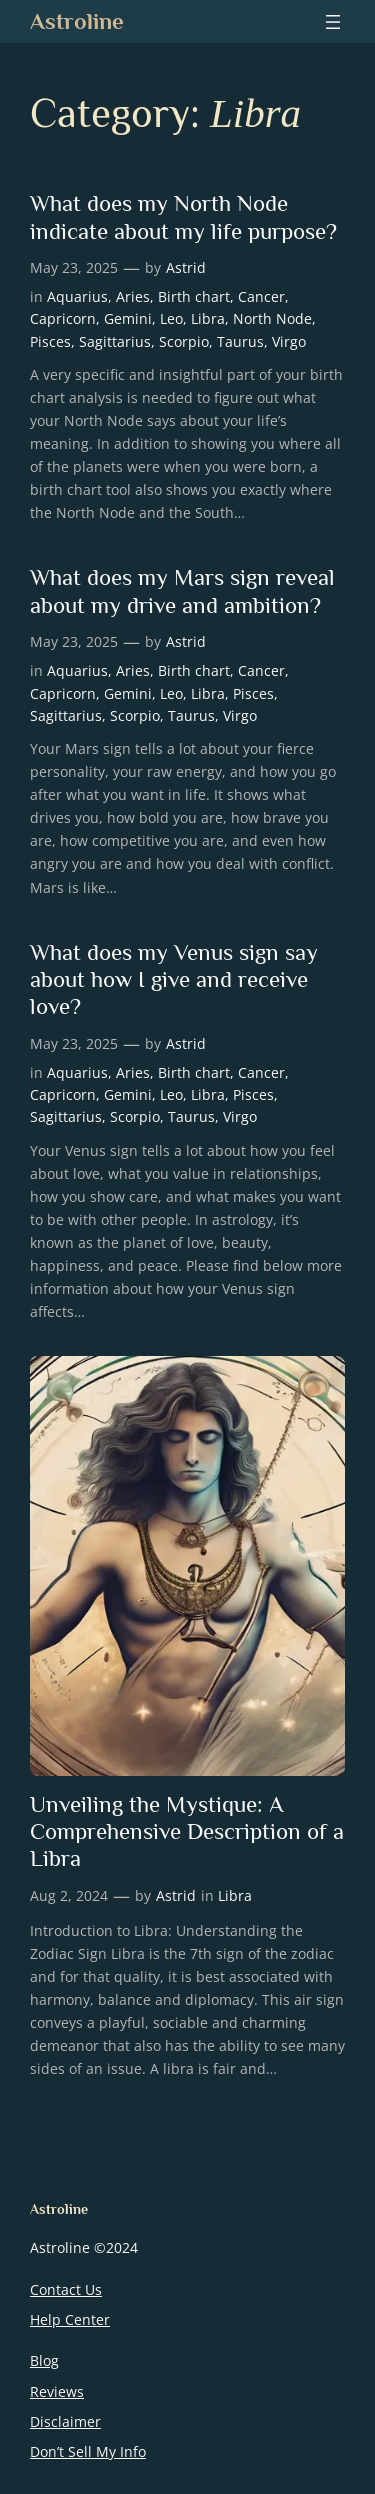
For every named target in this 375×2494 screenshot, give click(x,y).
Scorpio (184, 341)
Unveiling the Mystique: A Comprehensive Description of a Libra (187, 1831)
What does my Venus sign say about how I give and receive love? (174, 979)
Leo (171, 318)
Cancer (261, 296)
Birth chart (194, 296)
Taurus (240, 341)
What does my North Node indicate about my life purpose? (183, 216)
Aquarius (77, 296)
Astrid (186, 267)
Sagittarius (115, 341)
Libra (208, 318)
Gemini (128, 318)
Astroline (77, 21)
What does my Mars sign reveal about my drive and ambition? (182, 590)
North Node (272, 318)
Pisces (50, 341)
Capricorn (63, 318)
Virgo (289, 341)
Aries (133, 296)
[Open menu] (333, 22)
